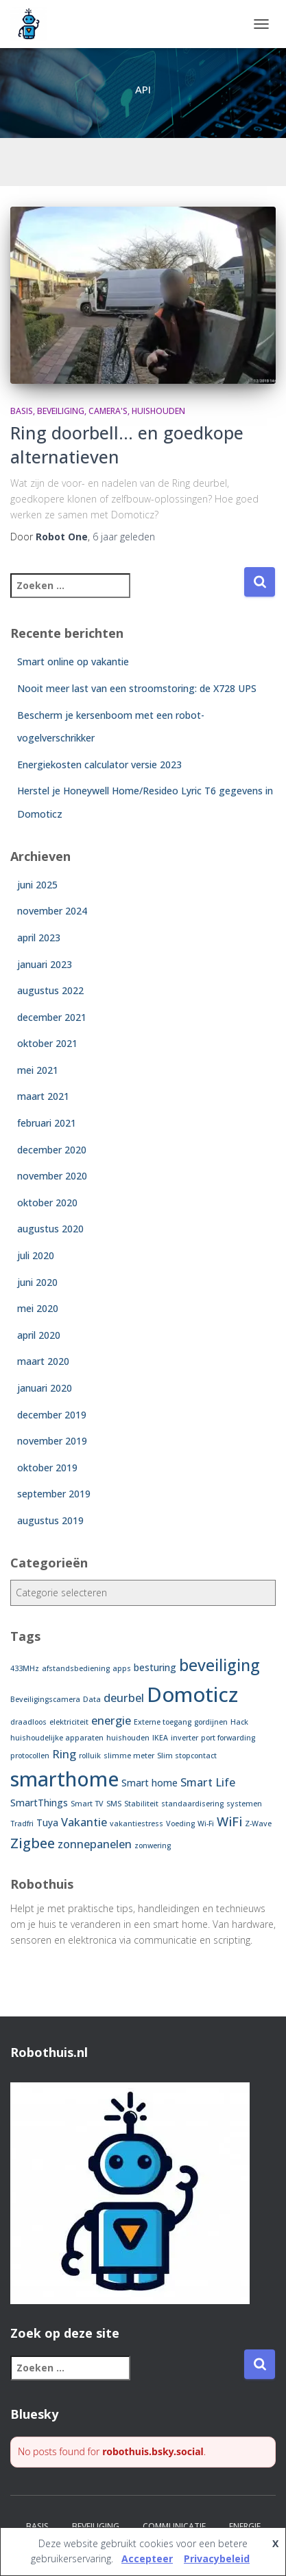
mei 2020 (37, 1308)
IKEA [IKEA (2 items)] (160, 1738)
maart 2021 (43, 1096)
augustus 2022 (50, 990)
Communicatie (174, 2526)
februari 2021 (46, 1122)
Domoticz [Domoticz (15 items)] (192, 1694)
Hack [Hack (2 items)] (239, 1722)
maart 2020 (43, 1361)
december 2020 (51, 1149)
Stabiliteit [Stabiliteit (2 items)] (141, 1803)
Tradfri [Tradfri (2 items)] (22, 1823)
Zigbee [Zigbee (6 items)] (32, 1842)
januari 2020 (44, 1387)
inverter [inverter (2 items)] (184, 1738)
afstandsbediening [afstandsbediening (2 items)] (76, 1668)
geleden (124, 536)
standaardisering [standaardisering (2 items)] (192, 1803)
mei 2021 (37, 1070)
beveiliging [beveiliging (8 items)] (219, 1665)
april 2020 (38, 1335)
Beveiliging (60, 411)
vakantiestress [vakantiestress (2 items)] (136, 1823)
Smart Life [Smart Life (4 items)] (207, 1782)
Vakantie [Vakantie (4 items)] (84, 1822)
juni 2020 (37, 1282)
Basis (21, 411)
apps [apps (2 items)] (121, 1668)
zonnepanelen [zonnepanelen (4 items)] (95, 1844)
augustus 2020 (50, 1228)
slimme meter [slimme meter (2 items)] (129, 1755)
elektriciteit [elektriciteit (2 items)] (68, 1722)
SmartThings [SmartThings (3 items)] (39, 1802)
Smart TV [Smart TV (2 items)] (87, 1803)
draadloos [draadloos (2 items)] (28, 1722)
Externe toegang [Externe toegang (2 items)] (162, 1722)
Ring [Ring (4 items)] (64, 1754)
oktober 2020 (47, 1202)
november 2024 (52, 910)
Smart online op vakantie (73, 661)
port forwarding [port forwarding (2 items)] (228, 1738)
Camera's (108, 411)
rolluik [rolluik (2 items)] (90, 1755)
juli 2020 (35, 1255)
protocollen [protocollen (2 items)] (29, 1755)
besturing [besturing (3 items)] (155, 1667)
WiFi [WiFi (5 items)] (229, 1821)
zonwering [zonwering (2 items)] (152, 1845)
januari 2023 (44, 964)
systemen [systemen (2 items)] (244, 1803)
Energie (245, 2526)
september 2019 (54, 1493)
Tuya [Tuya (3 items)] (47, 1822)
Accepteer (147, 2558)
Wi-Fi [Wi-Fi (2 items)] (206, 1823)
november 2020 (52, 1175)
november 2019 (52, 1440)
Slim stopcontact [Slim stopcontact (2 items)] (187, 1755)
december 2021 (51, 1017)
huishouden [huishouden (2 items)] (128, 1738)
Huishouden (158, 411)
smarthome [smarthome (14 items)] (64, 1778)
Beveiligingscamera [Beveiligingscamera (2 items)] (45, 1699)
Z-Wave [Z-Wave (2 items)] (258, 1823)
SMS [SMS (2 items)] (113, 1803)
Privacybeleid (217, 2558)
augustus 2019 (50, 1520)
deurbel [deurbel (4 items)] (124, 1697)
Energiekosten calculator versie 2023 (99, 764)
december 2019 (51, 1414)
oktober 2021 (47, 1043)
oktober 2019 (47, 1467)
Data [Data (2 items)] (92, 1699)
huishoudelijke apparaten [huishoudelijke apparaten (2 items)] (57, 1738)
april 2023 (38, 937)
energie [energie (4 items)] (111, 1720)
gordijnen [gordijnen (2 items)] (211, 1722)
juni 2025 (37, 884)
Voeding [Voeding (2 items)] (180, 1823)
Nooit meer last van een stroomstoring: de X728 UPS (137, 688)
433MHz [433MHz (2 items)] (24, 1668)
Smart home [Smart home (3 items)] (149, 1782)
